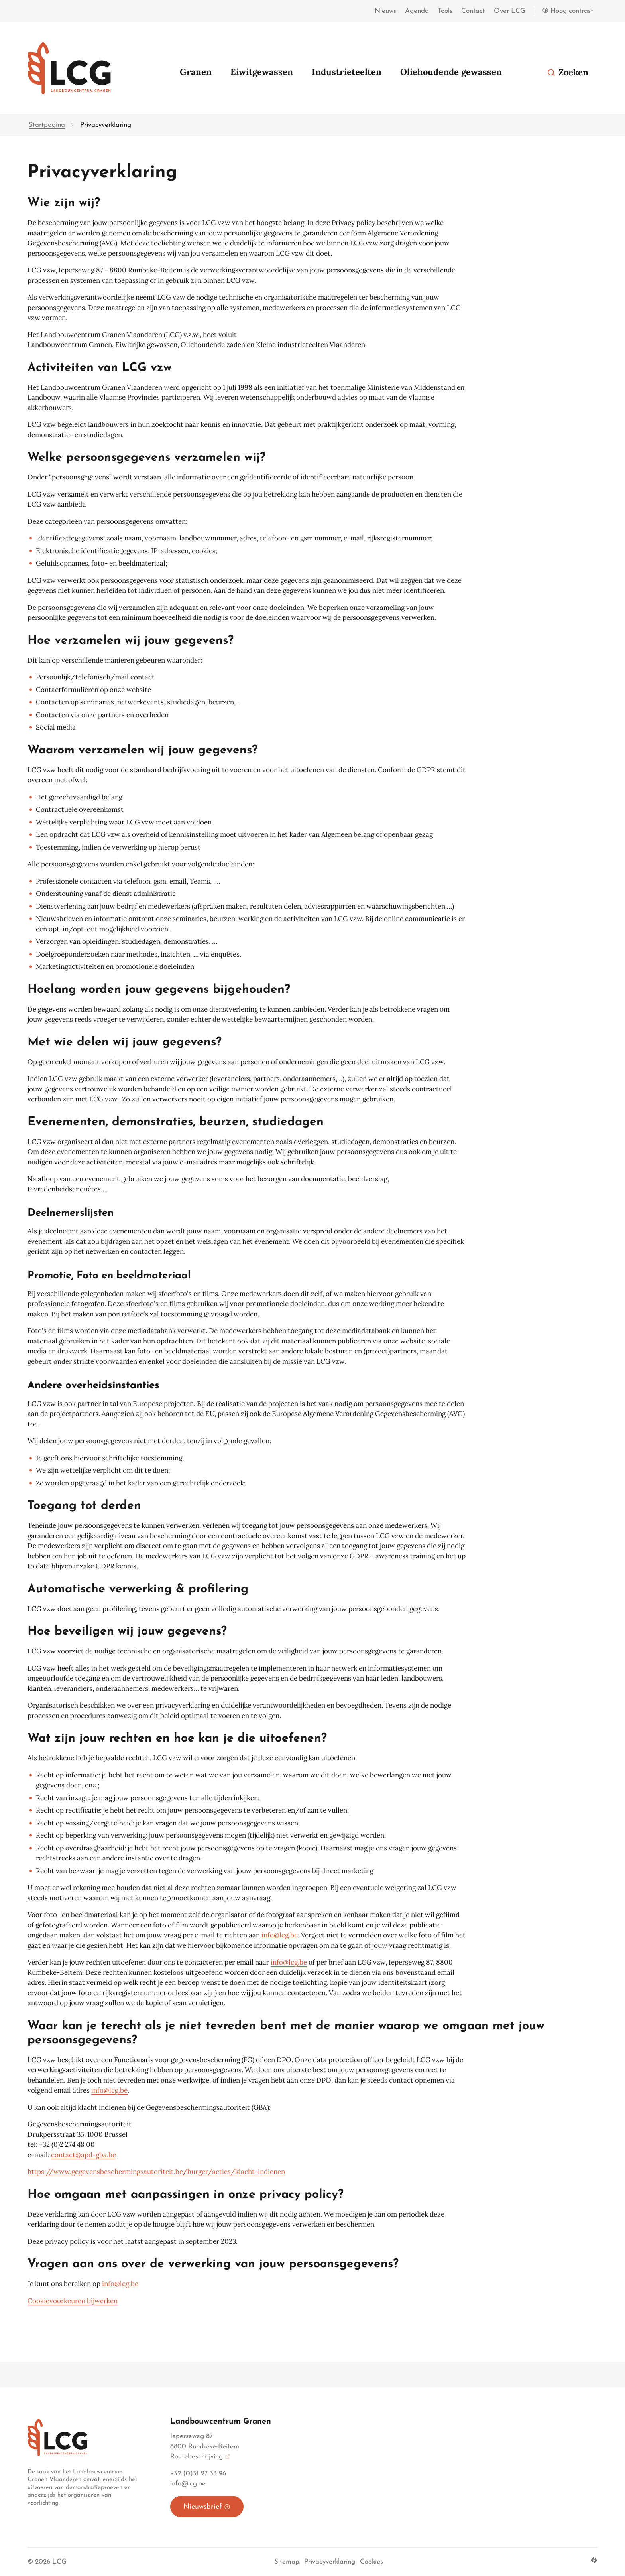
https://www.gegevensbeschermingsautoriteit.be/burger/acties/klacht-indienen (156, 2171)
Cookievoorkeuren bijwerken (73, 2300)
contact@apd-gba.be (83, 2154)
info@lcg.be (279, 1935)
